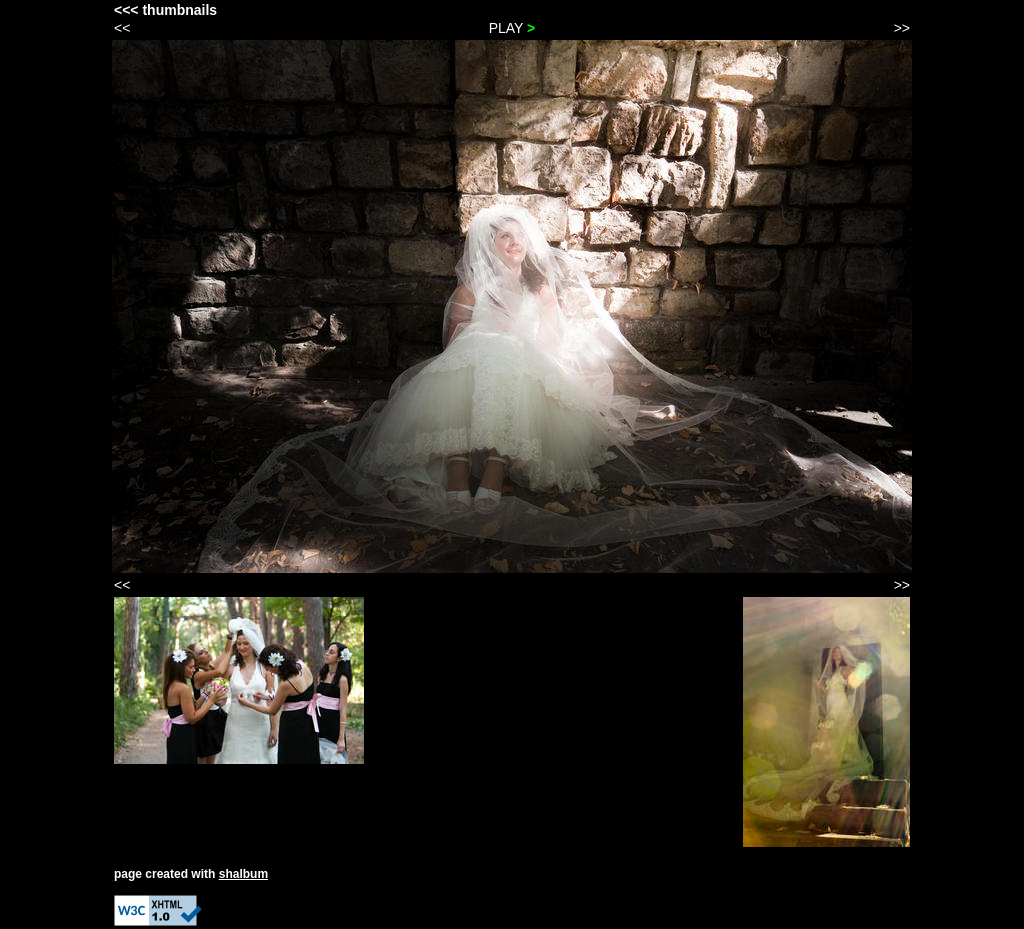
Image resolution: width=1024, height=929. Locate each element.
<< (122, 28)
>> (902, 28)
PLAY (512, 28)
